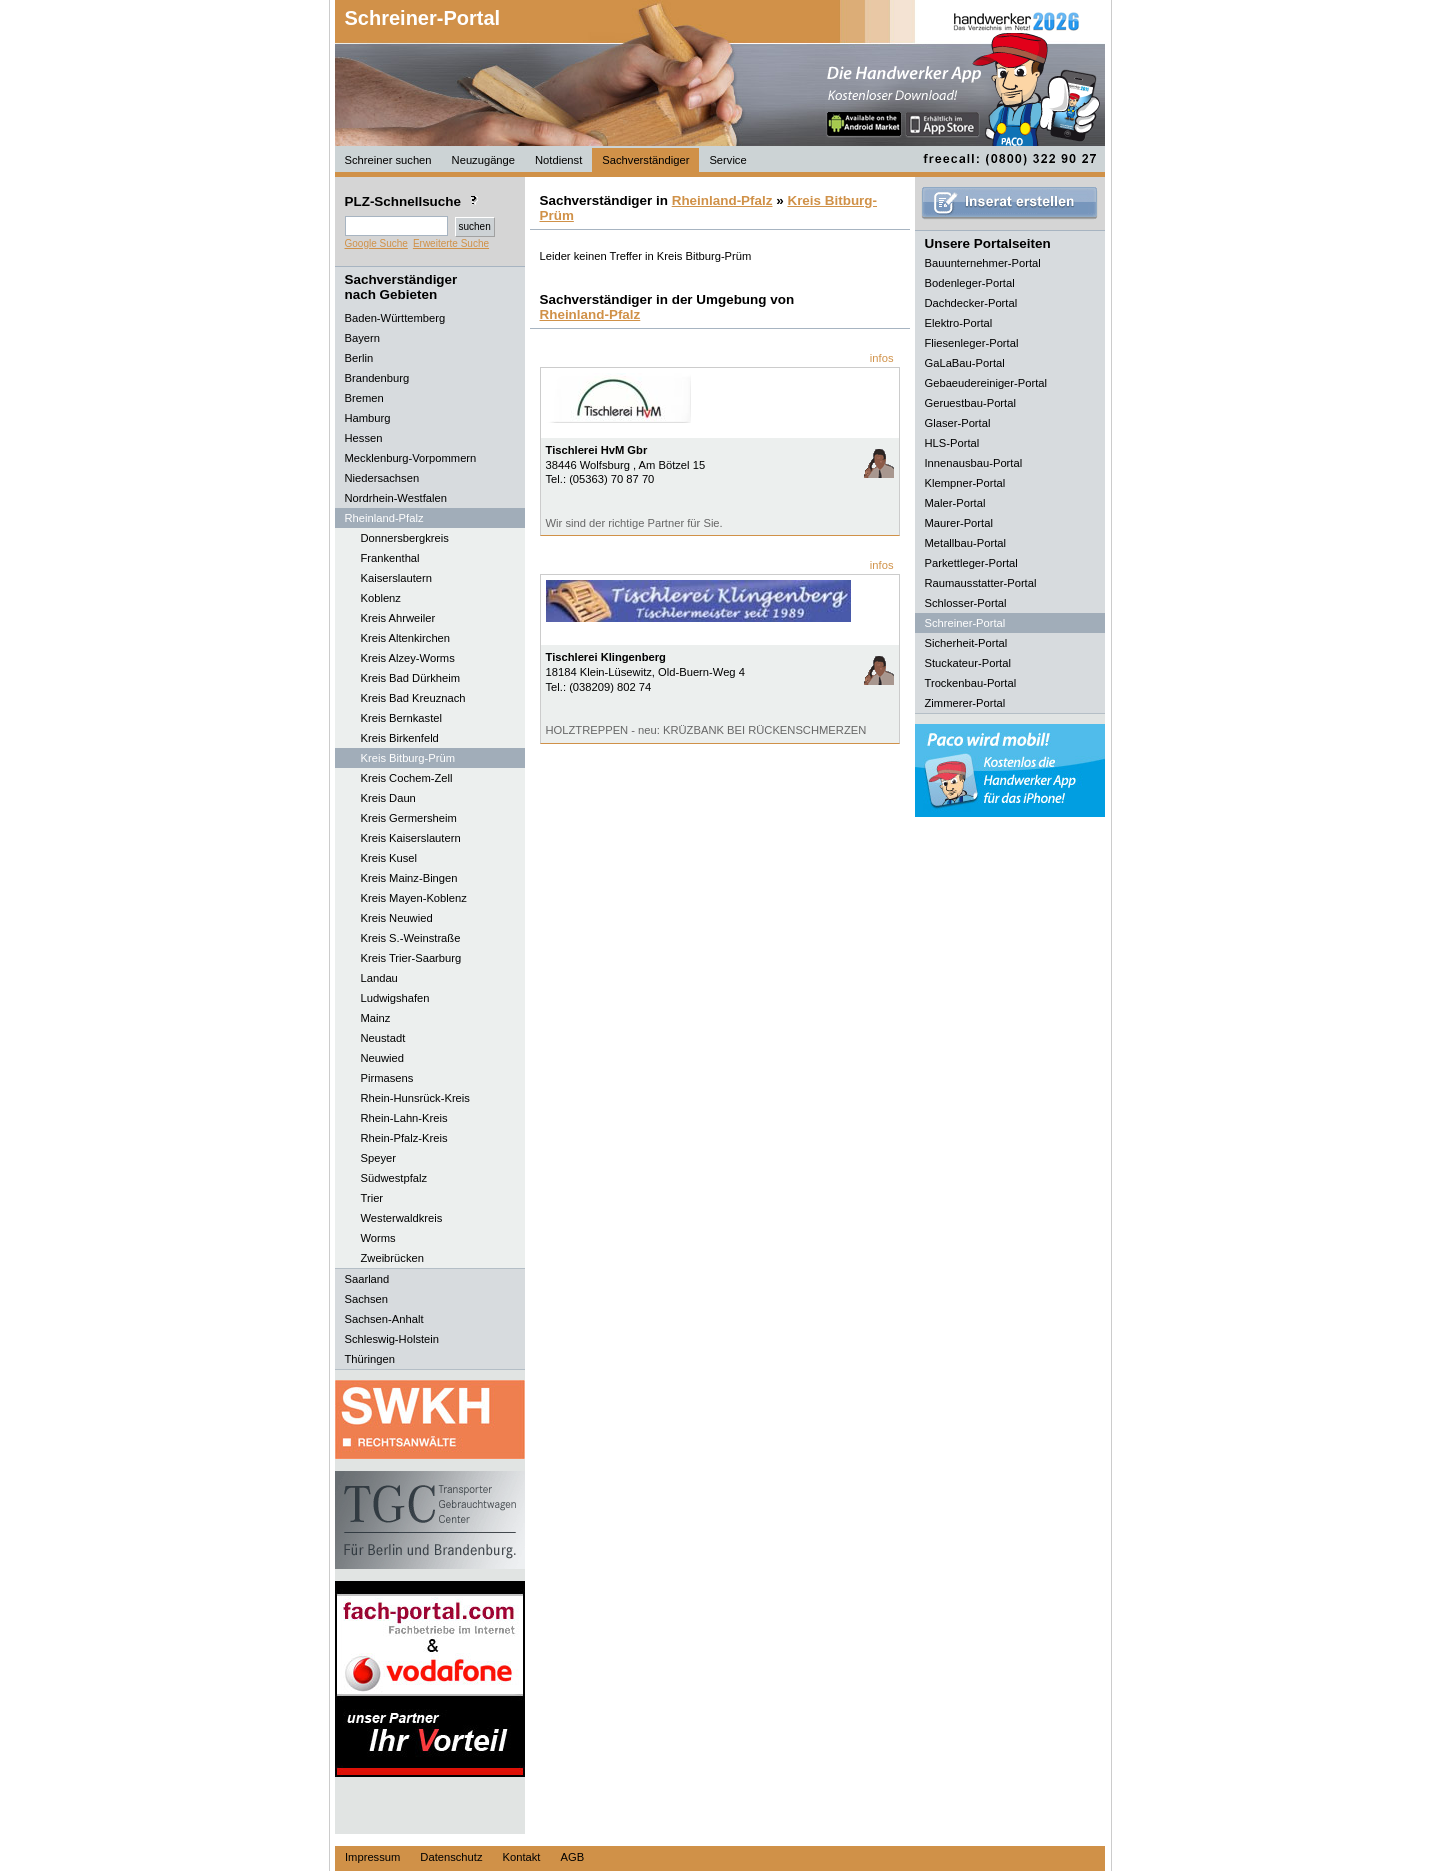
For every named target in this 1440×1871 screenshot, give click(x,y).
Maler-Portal (955, 503)
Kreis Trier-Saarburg (411, 958)
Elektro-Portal (959, 323)
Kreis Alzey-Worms (408, 658)
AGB (572, 1857)
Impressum (372, 1857)
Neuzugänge (483, 160)
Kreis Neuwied (397, 918)
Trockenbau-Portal (971, 683)
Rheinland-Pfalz (722, 200)
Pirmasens (387, 1078)
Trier (372, 1198)
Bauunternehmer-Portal (983, 263)
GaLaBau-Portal (965, 363)
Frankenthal (390, 558)
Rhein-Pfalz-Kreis (404, 1138)
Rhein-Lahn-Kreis (404, 1118)
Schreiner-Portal (423, 18)
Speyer (378, 1158)
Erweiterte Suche (451, 243)
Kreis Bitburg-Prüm (408, 758)
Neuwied (383, 1058)
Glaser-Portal (958, 423)
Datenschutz (451, 1857)
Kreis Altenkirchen (406, 638)
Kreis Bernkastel (401, 718)
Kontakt (522, 1857)
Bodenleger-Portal (970, 283)
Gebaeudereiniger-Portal (986, 383)
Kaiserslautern (397, 578)
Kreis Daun (388, 798)
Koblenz (381, 598)
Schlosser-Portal (966, 603)
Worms (378, 1238)
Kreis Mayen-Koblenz (414, 898)
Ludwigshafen (395, 998)
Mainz (376, 1018)
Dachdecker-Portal (971, 303)
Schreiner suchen (388, 160)
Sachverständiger (645, 160)
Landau (379, 978)
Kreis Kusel (389, 858)
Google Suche (376, 243)
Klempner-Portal (965, 483)
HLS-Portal (952, 443)
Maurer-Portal (959, 523)
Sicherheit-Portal (966, 643)
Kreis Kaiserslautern (411, 838)
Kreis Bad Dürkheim (410, 678)
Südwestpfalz (394, 1178)
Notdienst (558, 160)
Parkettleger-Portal (971, 563)
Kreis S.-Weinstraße (411, 938)
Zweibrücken (392, 1258)
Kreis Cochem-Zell (407, 778)
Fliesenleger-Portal (972, 343)
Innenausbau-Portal (974, 463)
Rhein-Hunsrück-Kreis (415, 1098)
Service (727, 160)
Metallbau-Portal (965, 543)
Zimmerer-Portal (965, 703)
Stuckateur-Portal (968, 663)
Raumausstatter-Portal (981, 583)
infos (882, 358)
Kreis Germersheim (409, 818)
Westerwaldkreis (402, 1218)
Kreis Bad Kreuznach (413, 698)
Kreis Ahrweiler (398, 618)
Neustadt (383, 1038)
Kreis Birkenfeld (400, 738)
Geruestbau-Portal (970, 403)
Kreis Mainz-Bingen (409, 878)
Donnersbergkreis (405, 538)
